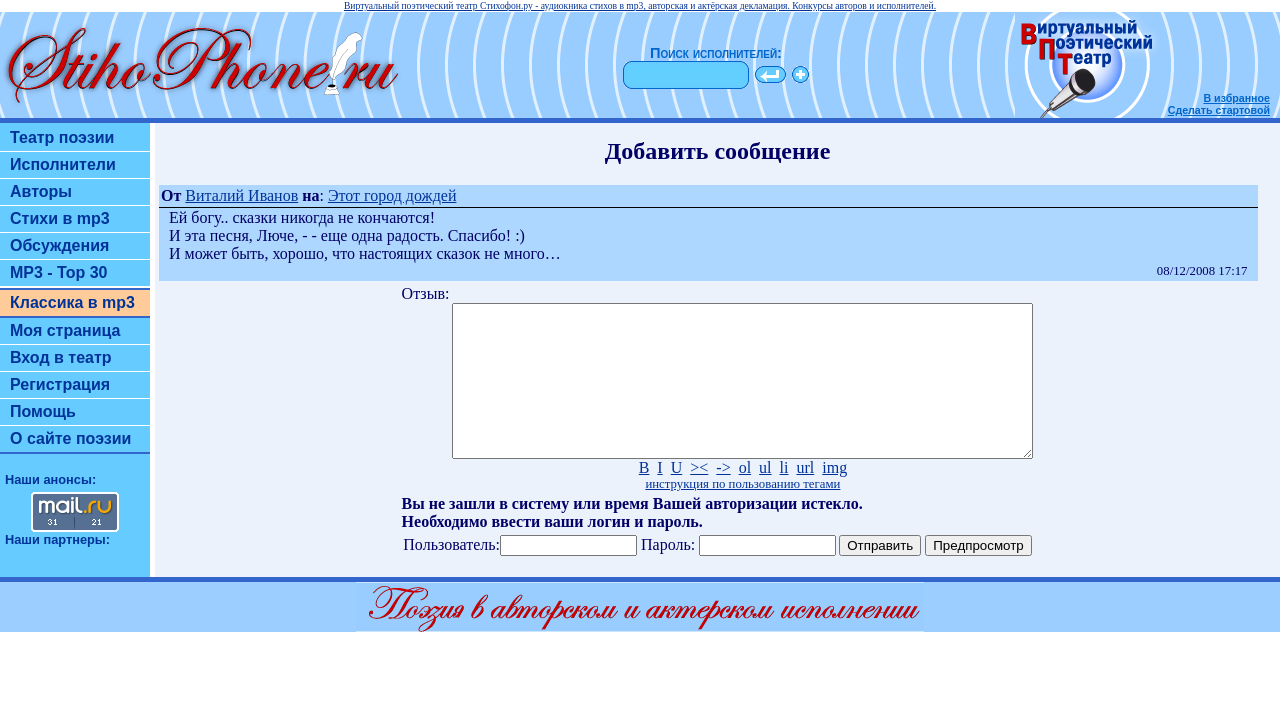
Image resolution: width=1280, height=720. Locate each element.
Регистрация (60, 384)
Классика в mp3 (72, 302)
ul (765, 497)
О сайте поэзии (70, 438)
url (805, 497)
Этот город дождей (392, 195)
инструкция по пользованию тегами (742, 514)
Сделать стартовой (1219, 110)
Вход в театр (61, 357)
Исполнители (63, 164)
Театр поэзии (62, 137)
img (834, 497)
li (784, 497)
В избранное (1236, 98)
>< (699, 497)
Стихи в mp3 (60, 218)
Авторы (41, 191)
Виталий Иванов (241, 195)
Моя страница (65, 330)
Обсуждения (59, 245)
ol (745, 497)
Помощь (43, 411)
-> (723, 497)
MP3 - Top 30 (59, 272)
